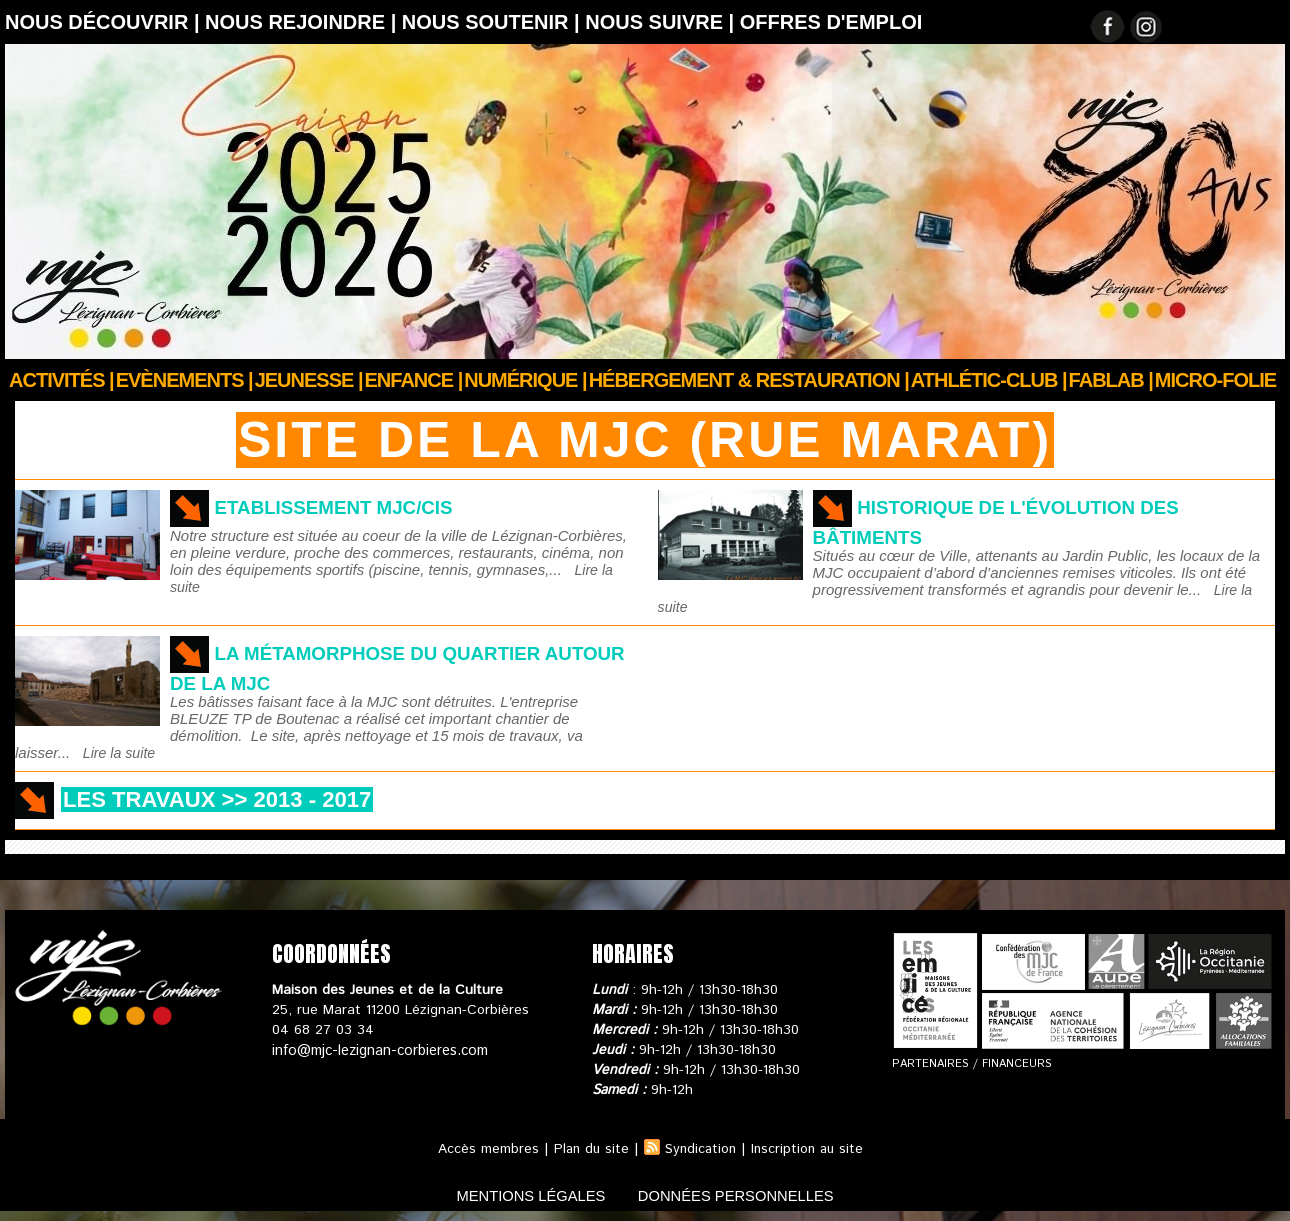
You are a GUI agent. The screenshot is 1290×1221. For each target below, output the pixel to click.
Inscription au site (810, 1149)
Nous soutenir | (493, 22)
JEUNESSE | (309, 380)
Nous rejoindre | (303, 22)
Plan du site (588, 1149)
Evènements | (184, 380)
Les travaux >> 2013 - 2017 (237, 798)
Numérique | (525, 380)
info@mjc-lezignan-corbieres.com (377, 1050)
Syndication (700, 1149)
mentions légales (519, 1194)
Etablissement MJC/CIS (342, 507)
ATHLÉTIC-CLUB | (989, 380)
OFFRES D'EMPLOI (831, 22)
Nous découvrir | (105, 22)
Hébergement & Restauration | (749, 380)
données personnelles (748, 1194)
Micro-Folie (1215, 380)
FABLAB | (1111, 380)
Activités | (61, 380)
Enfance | (414, 380)
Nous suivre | (662, 22)
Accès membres (483, 1149)
